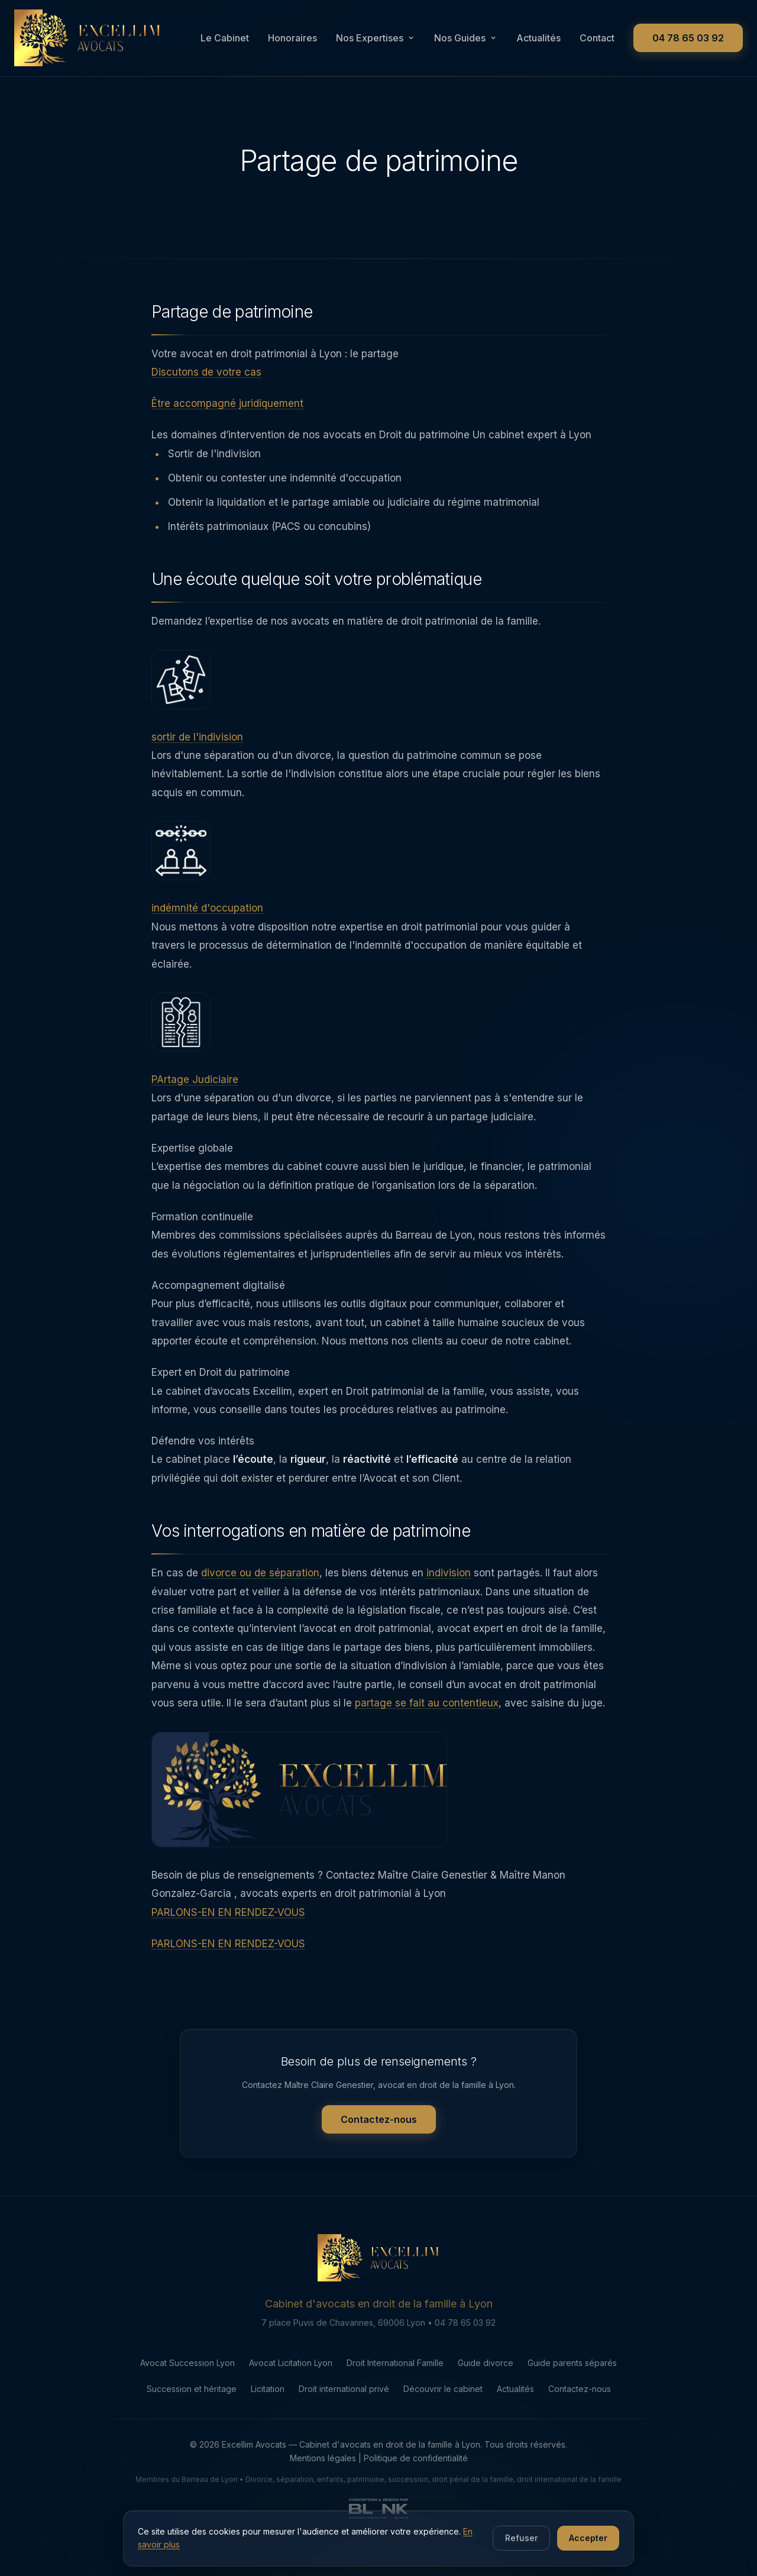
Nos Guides (465, 38)
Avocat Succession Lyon (187, 2419)
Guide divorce (485, 2419)
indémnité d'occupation (207, 923)
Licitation (267, 2445)
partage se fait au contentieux (427, 1718)
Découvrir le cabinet (443, 2445)
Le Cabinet (224, 38)
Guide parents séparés (572, 2419)
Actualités (538, 38)
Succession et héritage (192, 2445)
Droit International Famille (395, 2419)
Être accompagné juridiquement (227, 418)
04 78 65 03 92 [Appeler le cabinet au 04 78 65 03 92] (688, 38)
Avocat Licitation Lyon (290, 2419)
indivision (447, 1588)
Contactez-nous (379, 2177)
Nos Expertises (375, 38)
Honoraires (292, 38)
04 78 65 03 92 (465, 2379)
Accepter (588, 2542)
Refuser (521, 2542)
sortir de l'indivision (197, 752)
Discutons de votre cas (206, 387)
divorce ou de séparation (260, 1588)
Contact (597, 38)
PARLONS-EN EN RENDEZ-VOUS (228, 1927)
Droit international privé (344, 2445)
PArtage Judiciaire (194, 1094)
